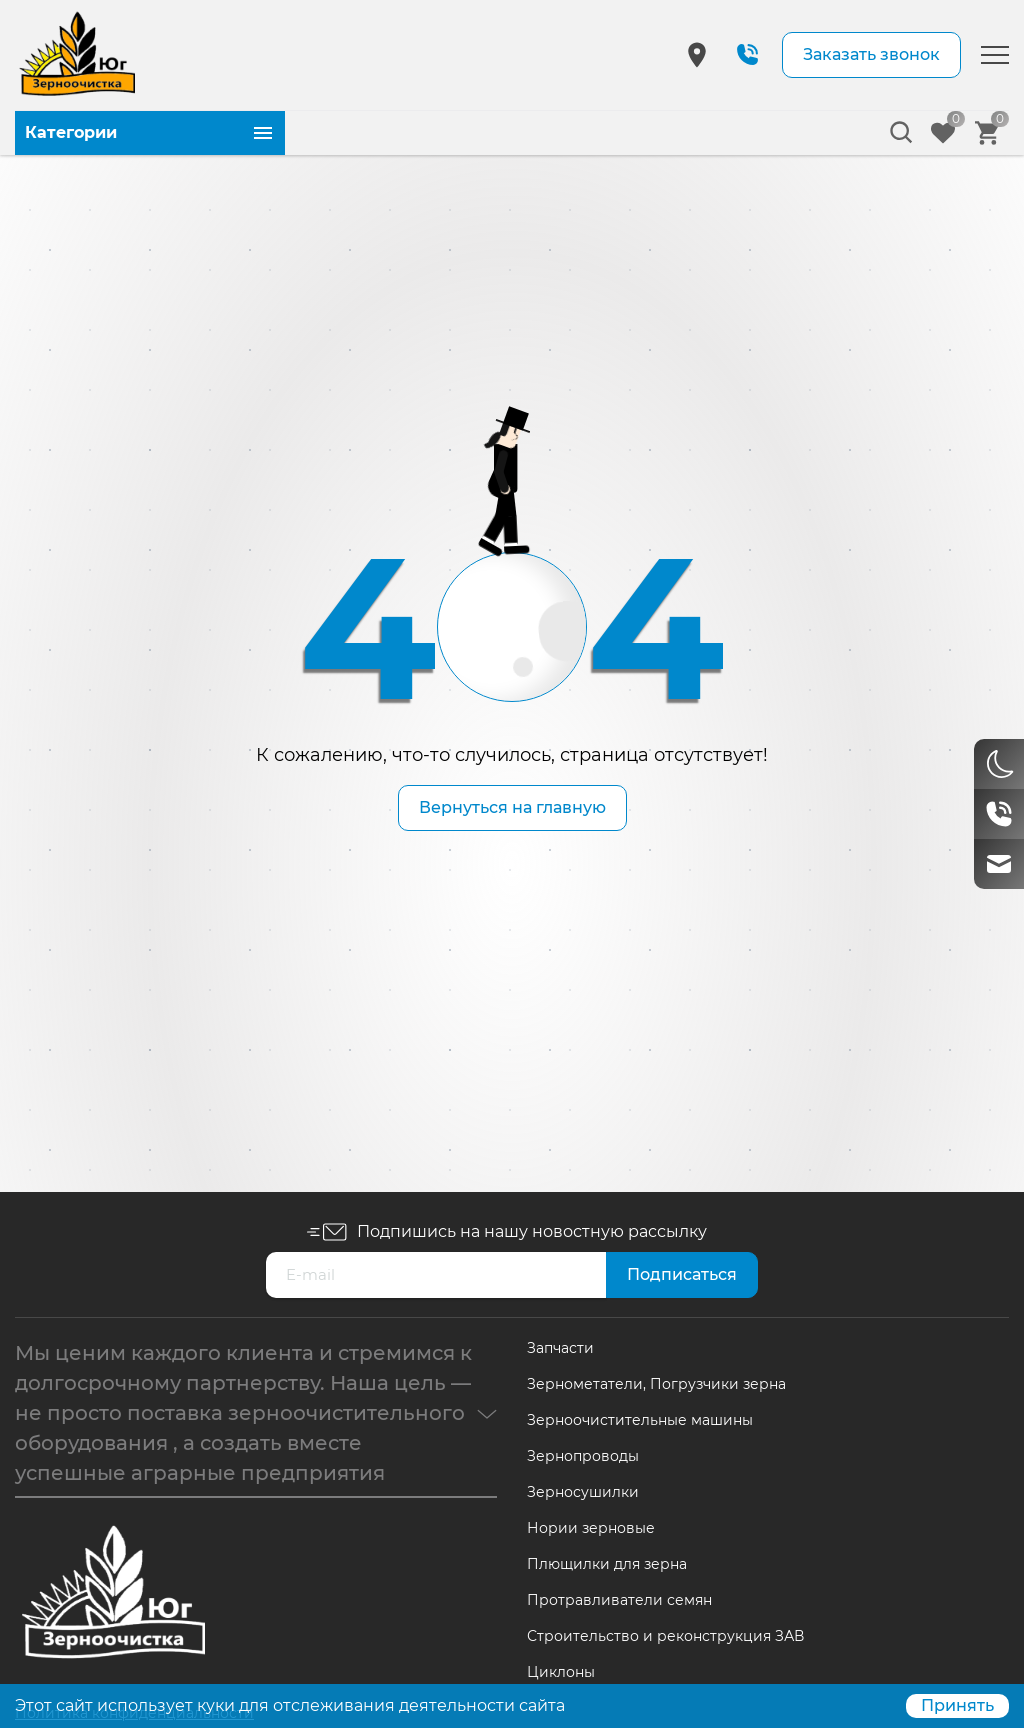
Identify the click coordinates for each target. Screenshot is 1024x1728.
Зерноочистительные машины (640, 1420)
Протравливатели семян (619, 1600)
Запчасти (560, 1348)
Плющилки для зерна (607, 1564)
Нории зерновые (591, 1528)
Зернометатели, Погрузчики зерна (656, 1384)
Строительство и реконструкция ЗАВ (665, 1636)
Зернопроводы (583, 1456)
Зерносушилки (583, 1492)
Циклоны (561, 1672)
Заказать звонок (871, 54)
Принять (957, 1705)
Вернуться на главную (512, 807)
